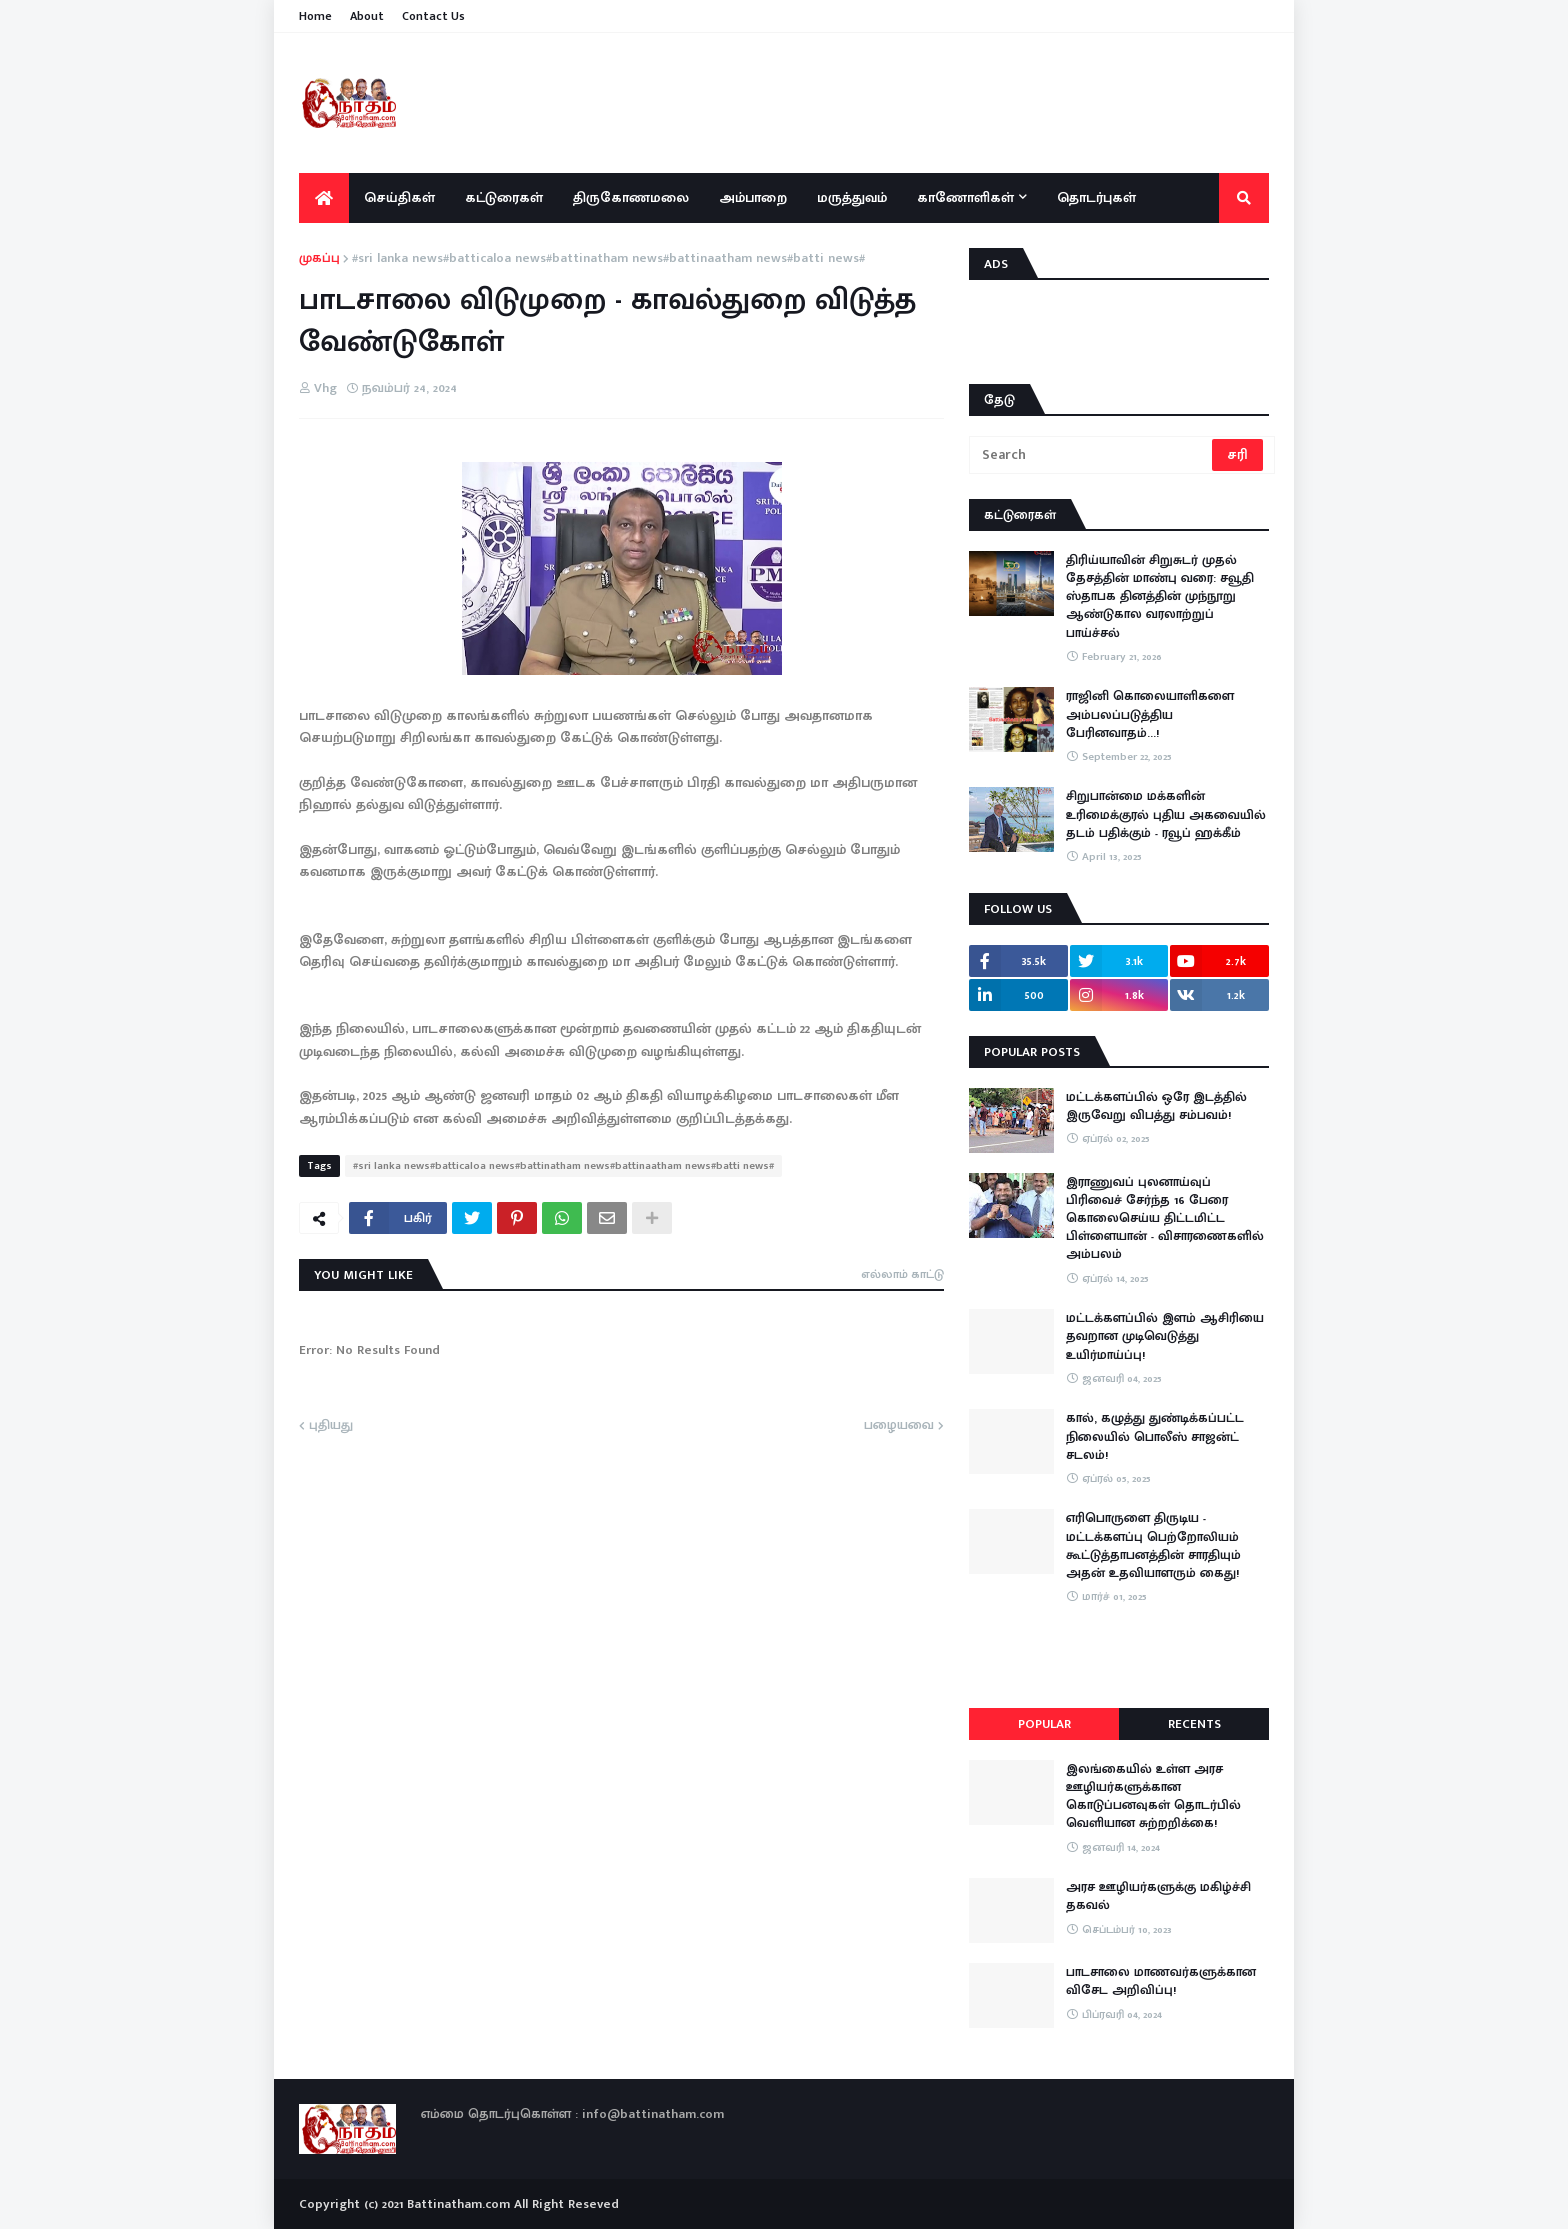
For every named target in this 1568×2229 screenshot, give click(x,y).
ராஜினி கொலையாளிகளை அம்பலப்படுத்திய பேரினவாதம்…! (1150, 714)
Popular (1044, 1724)
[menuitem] (324, 198)
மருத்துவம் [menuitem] (852, 197)
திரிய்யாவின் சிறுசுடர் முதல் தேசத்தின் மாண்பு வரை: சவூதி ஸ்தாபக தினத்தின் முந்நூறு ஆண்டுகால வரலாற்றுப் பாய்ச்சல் (1160, 596)
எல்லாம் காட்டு (902, 1274)
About (367, 16)
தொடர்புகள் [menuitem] (1096, 197)
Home (315, 16)
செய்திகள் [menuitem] (399, 197)
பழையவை (899, 1426)
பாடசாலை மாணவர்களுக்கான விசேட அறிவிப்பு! (1161, 1981)
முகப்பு (319, 259)
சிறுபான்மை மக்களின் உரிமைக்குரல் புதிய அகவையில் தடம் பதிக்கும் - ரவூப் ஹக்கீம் (1166, 814)
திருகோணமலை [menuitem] (631, 197)
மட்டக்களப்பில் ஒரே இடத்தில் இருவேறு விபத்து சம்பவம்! (1156, 1106)
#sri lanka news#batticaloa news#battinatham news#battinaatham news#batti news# (608, 259)
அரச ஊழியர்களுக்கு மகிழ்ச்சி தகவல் (1158, 1896)
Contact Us (433, 16)
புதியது (331, 1426)
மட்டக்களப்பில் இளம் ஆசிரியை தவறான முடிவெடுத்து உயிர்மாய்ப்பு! (1165, 1336)
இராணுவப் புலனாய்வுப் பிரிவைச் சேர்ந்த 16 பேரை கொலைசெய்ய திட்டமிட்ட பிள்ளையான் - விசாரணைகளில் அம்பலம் (1165, 1218)
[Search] (1092, 455)
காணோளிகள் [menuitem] (965, 197)
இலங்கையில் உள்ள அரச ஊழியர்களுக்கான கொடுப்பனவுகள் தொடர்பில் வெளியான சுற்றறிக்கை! (1153, 1796)
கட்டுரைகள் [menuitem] (504, 197)
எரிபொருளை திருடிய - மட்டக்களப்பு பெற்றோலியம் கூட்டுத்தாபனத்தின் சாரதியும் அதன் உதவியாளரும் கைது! (1153, 1545)
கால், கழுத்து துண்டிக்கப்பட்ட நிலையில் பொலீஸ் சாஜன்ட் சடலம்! (1155, 1436)
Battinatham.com (458, 2204)
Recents (1194, 1724)
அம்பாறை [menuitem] (753, 197)
